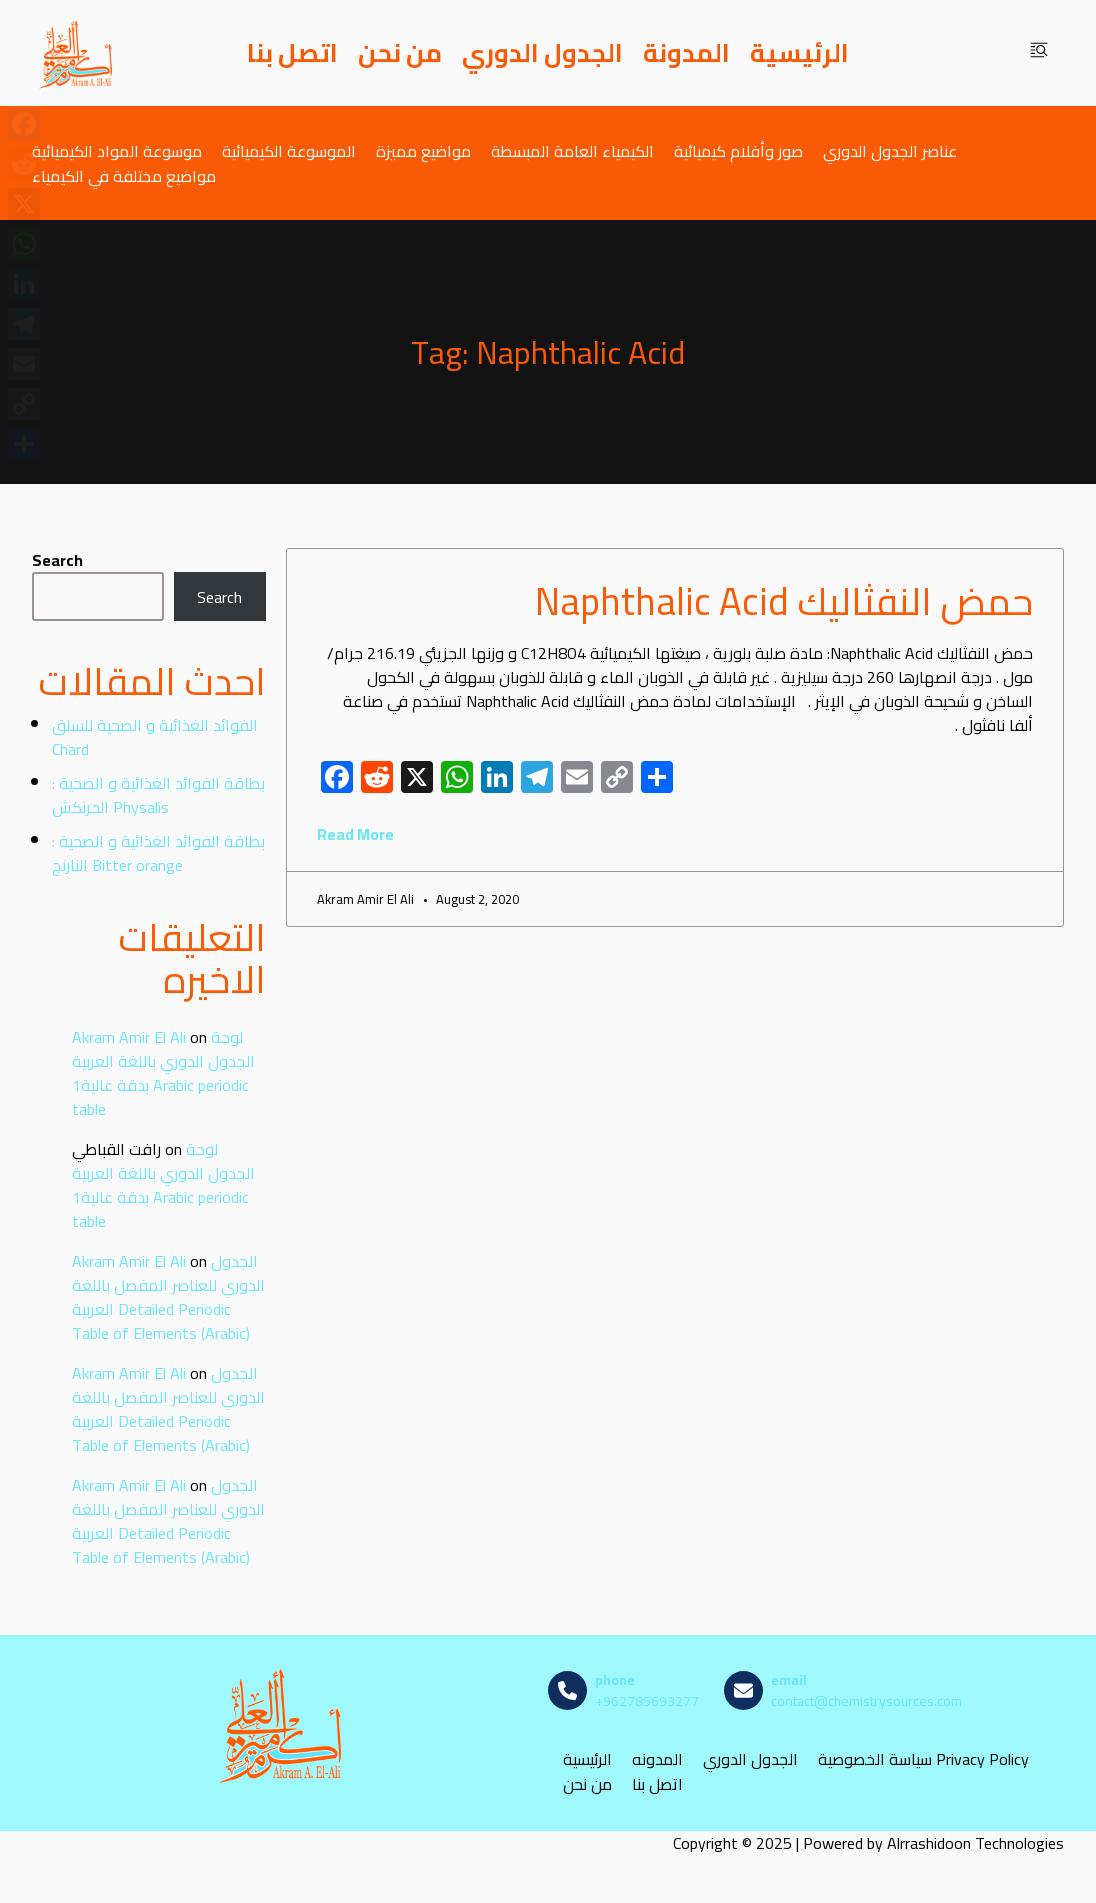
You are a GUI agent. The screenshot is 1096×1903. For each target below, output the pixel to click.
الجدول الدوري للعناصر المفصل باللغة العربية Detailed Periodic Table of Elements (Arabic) (168, 1297)
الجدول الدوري (542, 53)
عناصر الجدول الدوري (890, 150)
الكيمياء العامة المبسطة (572, 150)
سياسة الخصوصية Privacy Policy (923, 1759)
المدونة (686, 53)
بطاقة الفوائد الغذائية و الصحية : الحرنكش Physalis (158, 795)
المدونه (657, 1759)
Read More (355, 834)
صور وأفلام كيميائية (738, 150)
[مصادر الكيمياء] (77, 53)
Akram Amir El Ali (129, 1037)
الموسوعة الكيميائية (289, 150)
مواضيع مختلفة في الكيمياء (124, 175)
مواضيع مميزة (423, 150)
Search (57, 560)
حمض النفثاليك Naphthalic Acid (784, 601)
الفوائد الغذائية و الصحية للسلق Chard (155, 737)
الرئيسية (799, 53)
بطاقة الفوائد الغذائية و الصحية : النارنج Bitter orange (158, 853)
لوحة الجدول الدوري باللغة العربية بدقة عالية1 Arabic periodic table (163, 1073)
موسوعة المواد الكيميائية (117, 150)
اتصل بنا (292, 53)
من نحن (400, 53)
